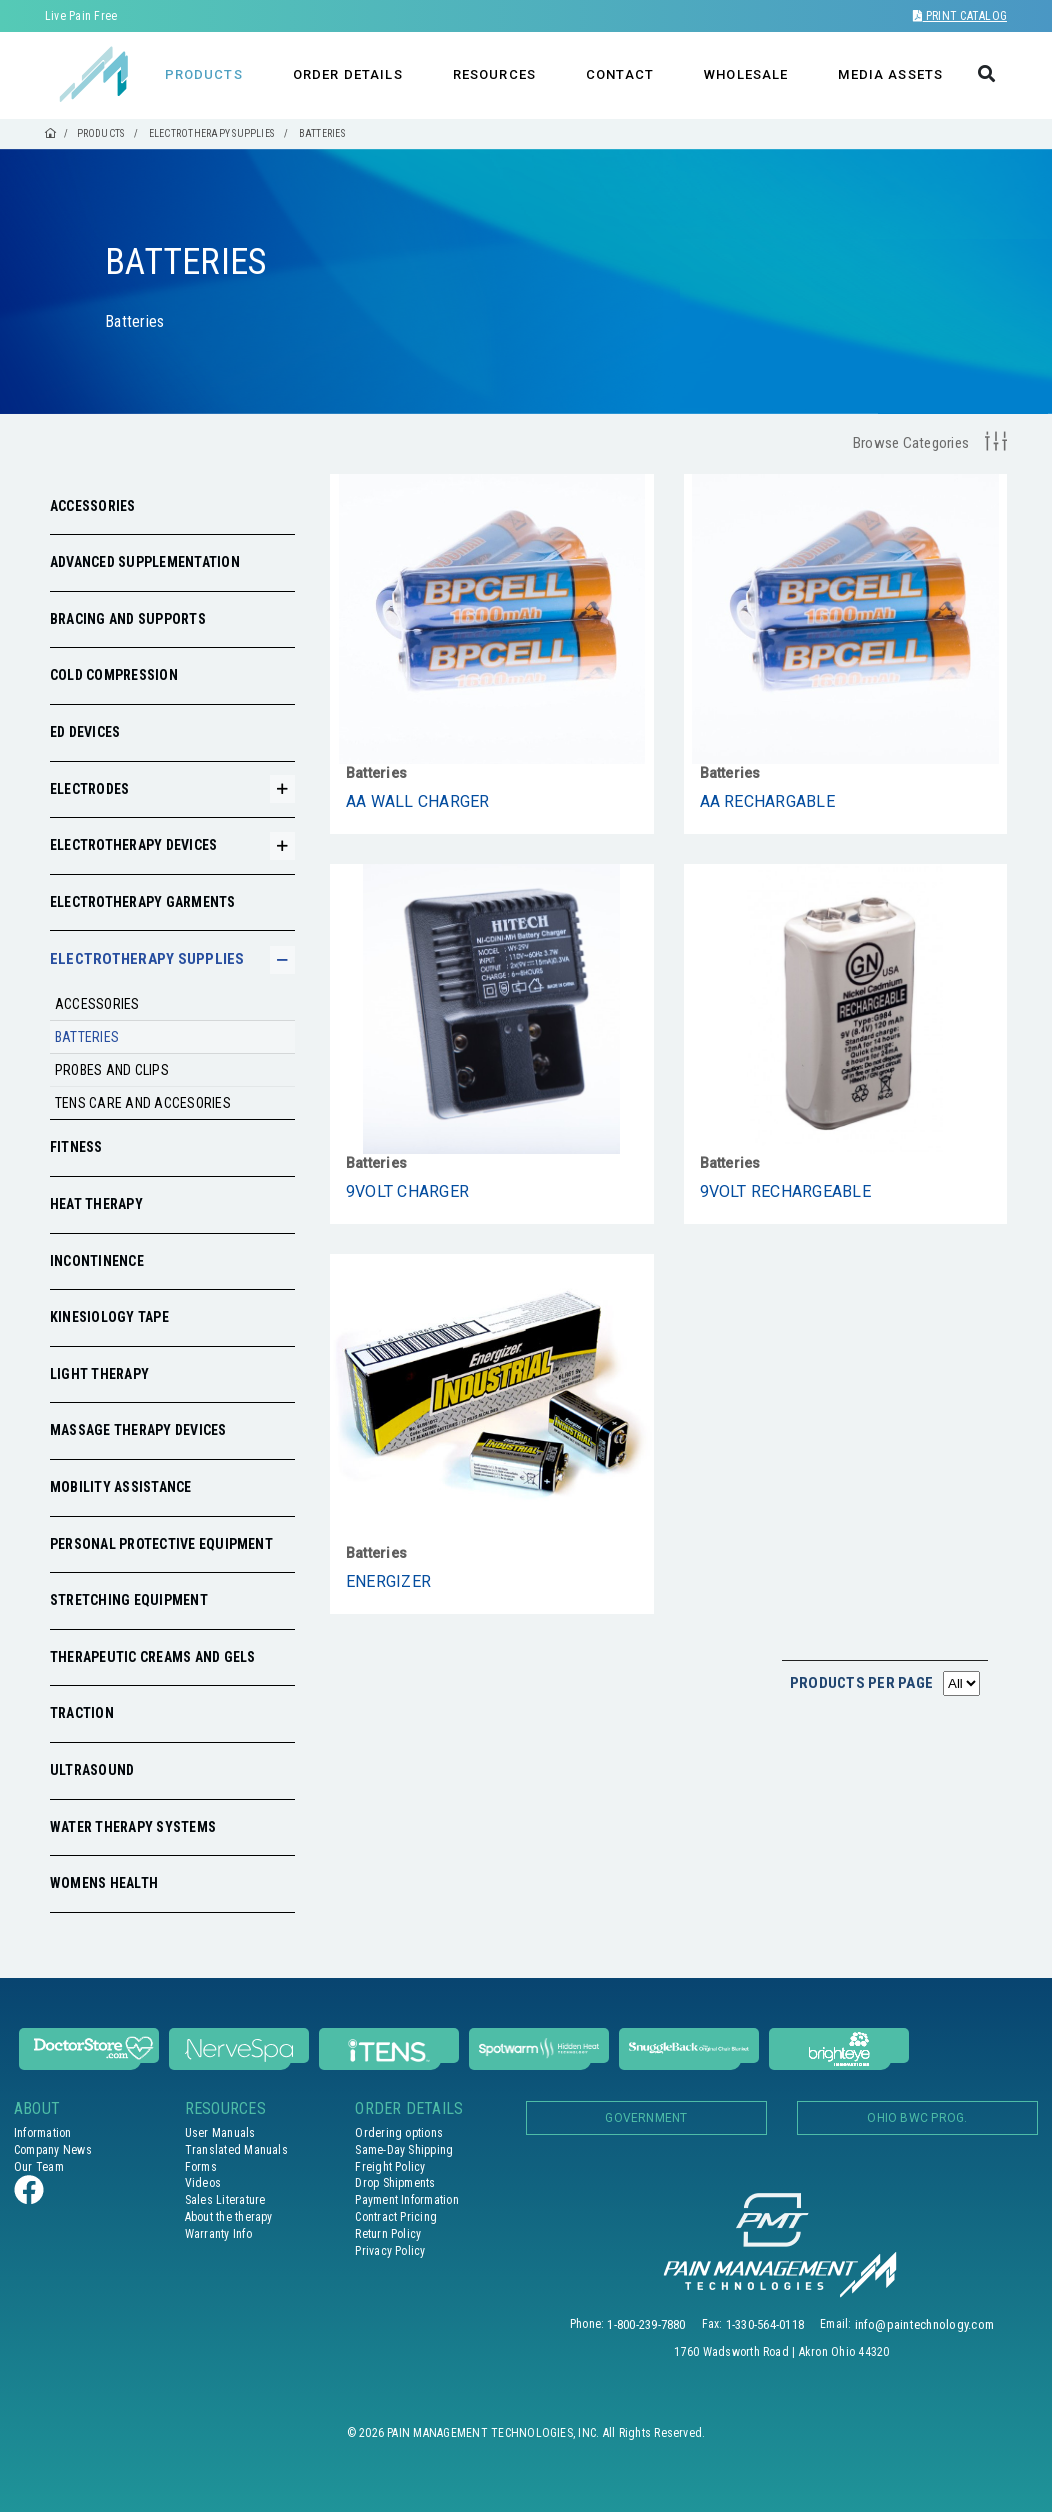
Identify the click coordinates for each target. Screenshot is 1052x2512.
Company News (53, 2150)
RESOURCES (494, 74)
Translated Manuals (236, 2150)
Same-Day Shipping (404, 2150)
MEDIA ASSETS (890, 74)
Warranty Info (218, 2234)
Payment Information (407, 2200)
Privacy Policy (390, 2251)
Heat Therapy (96, 1204)
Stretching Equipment (129, 1600)
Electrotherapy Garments (143, 902)
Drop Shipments (395, 2183)
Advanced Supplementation (145, 562)
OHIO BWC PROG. (917, 2118)
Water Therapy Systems (133, 1827)
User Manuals (220, 2133)
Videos (203, 2183)
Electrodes (89, 789)
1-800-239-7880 (646, 2324)
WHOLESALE (746, 74)
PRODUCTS (204, 74)
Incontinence (97, 1261)
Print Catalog (960, 16)
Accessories (93, 506)
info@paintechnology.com (925, 2324)
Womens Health (104, 1883)
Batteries (87, 1037)
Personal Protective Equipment (161, 1544)
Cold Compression (114, 675)
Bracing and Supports (128, 619)
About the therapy (229, 2217)
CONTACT (620, 74)
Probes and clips (112, 1070)
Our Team (39, 2167)
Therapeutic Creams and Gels (152, 1657)
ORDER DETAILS (348, 74)
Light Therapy (99, 1374)
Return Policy (388, 2234)
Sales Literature (225, 2200)
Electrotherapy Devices (133, 845)
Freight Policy (390, 2167)
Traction (82, 1713)
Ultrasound (92, 1770)
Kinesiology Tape (109, 1317)
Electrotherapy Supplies (147, 959)
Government (646, 2118)
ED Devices (85, 732)
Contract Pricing (396, 2217)
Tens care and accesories (143, 1103)
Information (43, 2133)
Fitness (76, 1147)
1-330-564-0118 (765, 2324)
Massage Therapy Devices (138, 1430)
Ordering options (399, 2133)
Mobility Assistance (121, 1487)
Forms (201, 2167)
